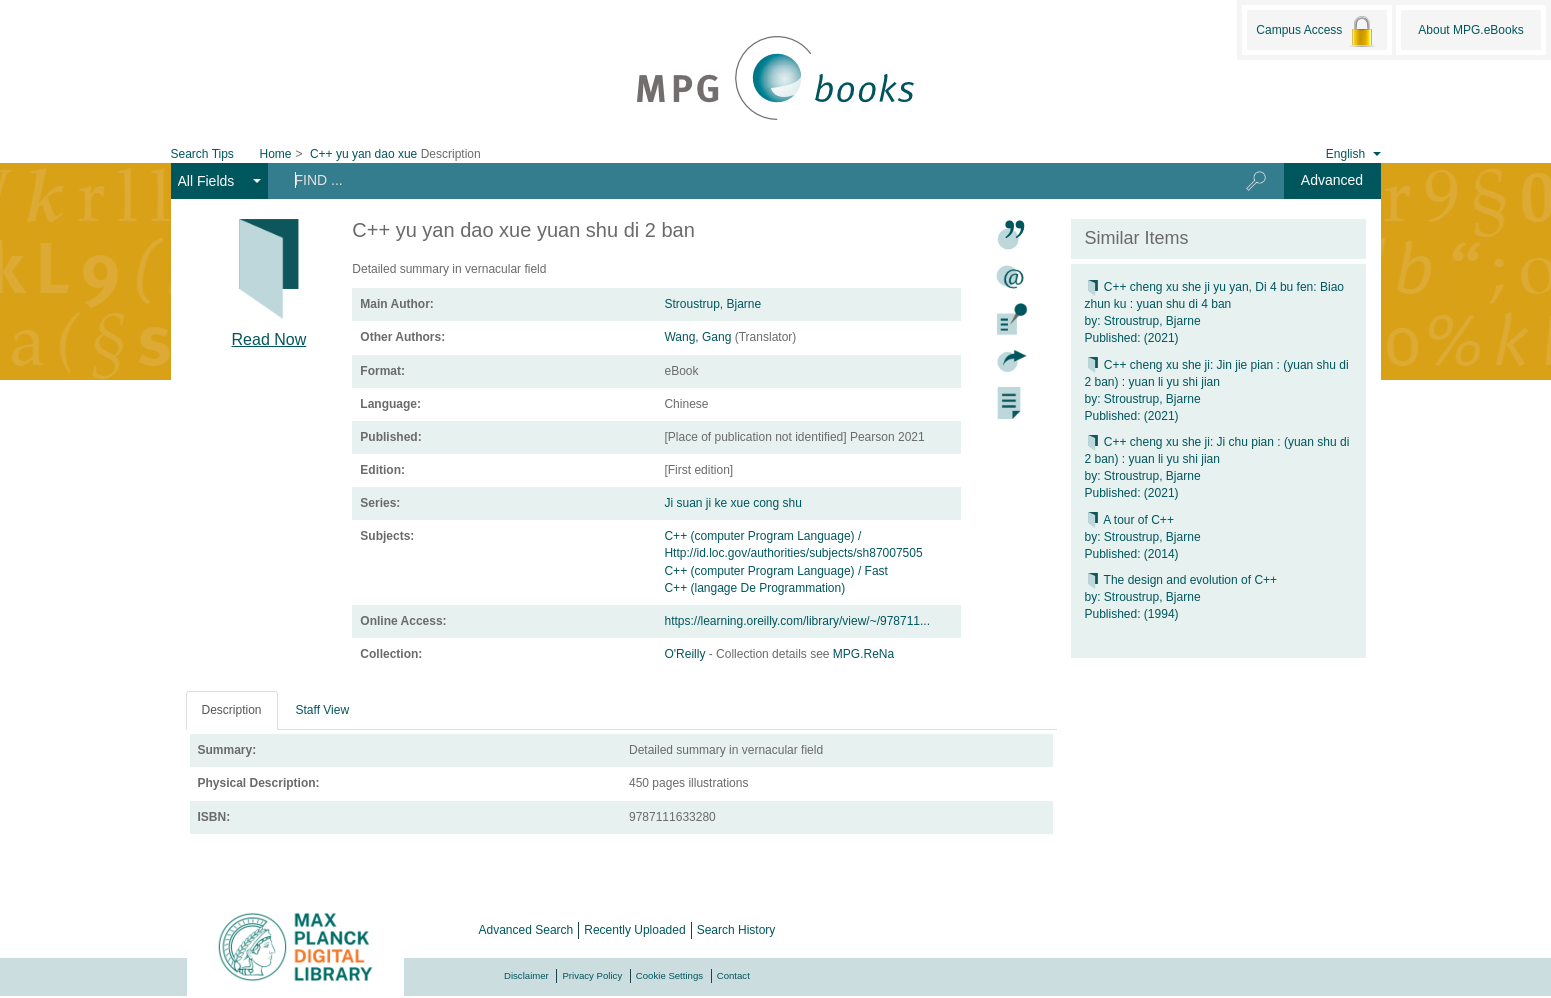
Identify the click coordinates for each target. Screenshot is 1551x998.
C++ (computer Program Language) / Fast (775, 571)
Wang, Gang (697, 337)
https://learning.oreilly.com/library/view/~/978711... (797, 621)
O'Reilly (686, 654)
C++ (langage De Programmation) (754, 588)
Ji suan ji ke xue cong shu (732, 503)
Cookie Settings (669, 975)
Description (232, 710)
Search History (736, 930)
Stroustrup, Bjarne (712, 304)
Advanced (1332, 180)
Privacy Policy (592, 975)
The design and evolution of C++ (1181, 580)
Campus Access (1316, 31)
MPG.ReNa (863, 654)
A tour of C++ (1129, 520)
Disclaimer (526, 975)
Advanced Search (526, 930)
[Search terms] (740, 180)
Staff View (323, 710)
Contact (733, 975)
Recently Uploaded (634, 930)
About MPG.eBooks (1470, 30)
